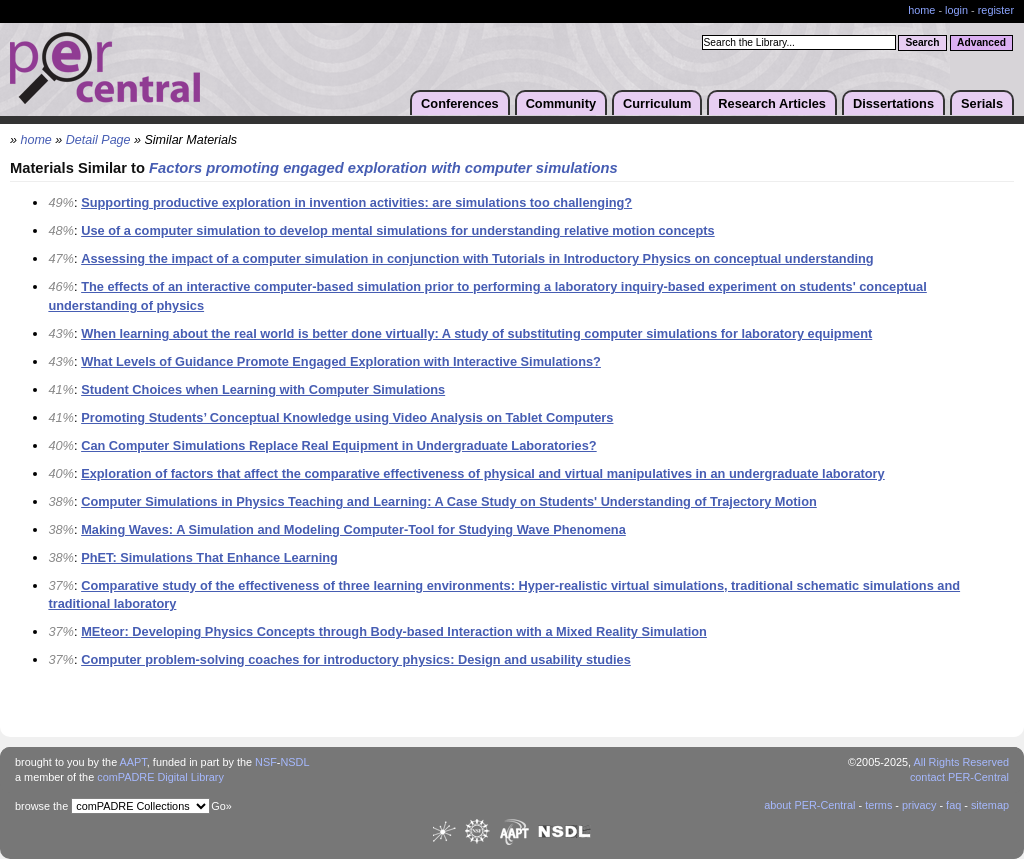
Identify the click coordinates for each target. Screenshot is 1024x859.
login (956, 10)
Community (561, 103)
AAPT (133, 762)
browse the (41, 806)
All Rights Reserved (962, 762)
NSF (266, 762)
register (996, 10)
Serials (982, 103)
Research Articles (772, 103)
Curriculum (657, 103)
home (921, 10)
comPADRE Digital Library (160, 777)
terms (878, 805)
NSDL (294, 762)
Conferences (460, 103)
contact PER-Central (959, 777)
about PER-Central (809, 805)
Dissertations (893, 103)
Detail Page (98, 140)
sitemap (990, 805)
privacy (919, 805)
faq (953, 805)
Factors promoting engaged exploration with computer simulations (383, 168)
